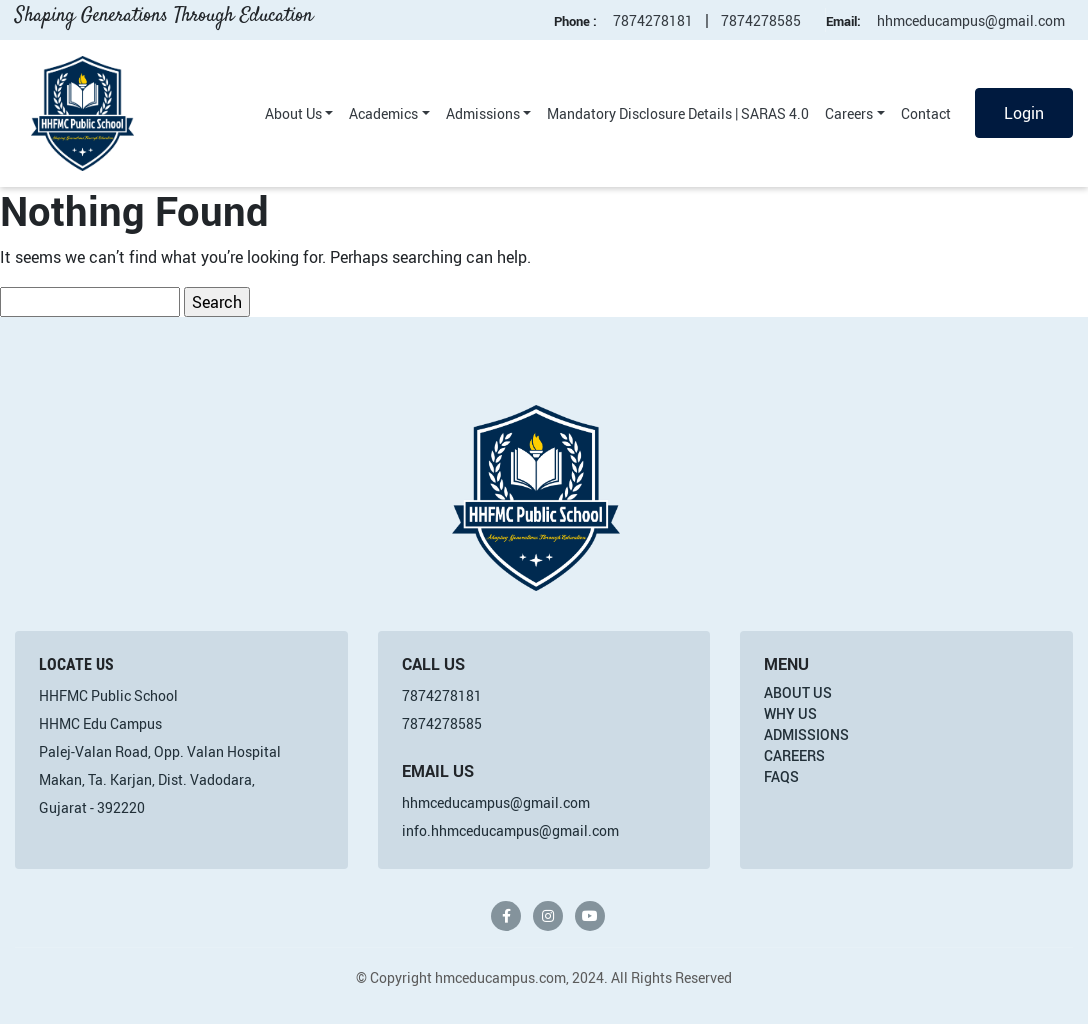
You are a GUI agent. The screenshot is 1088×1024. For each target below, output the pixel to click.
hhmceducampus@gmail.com (971, 20)
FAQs (781, 776)
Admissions (483, 113)
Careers (849, 113)
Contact (926, 113)
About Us (293, 113)
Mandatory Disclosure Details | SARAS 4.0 (678, 113)
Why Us (790, 713)
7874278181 (653, 20)
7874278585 (761, 20)
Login (1024, 113)
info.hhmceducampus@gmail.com (510, 830)
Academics (383, 113)
